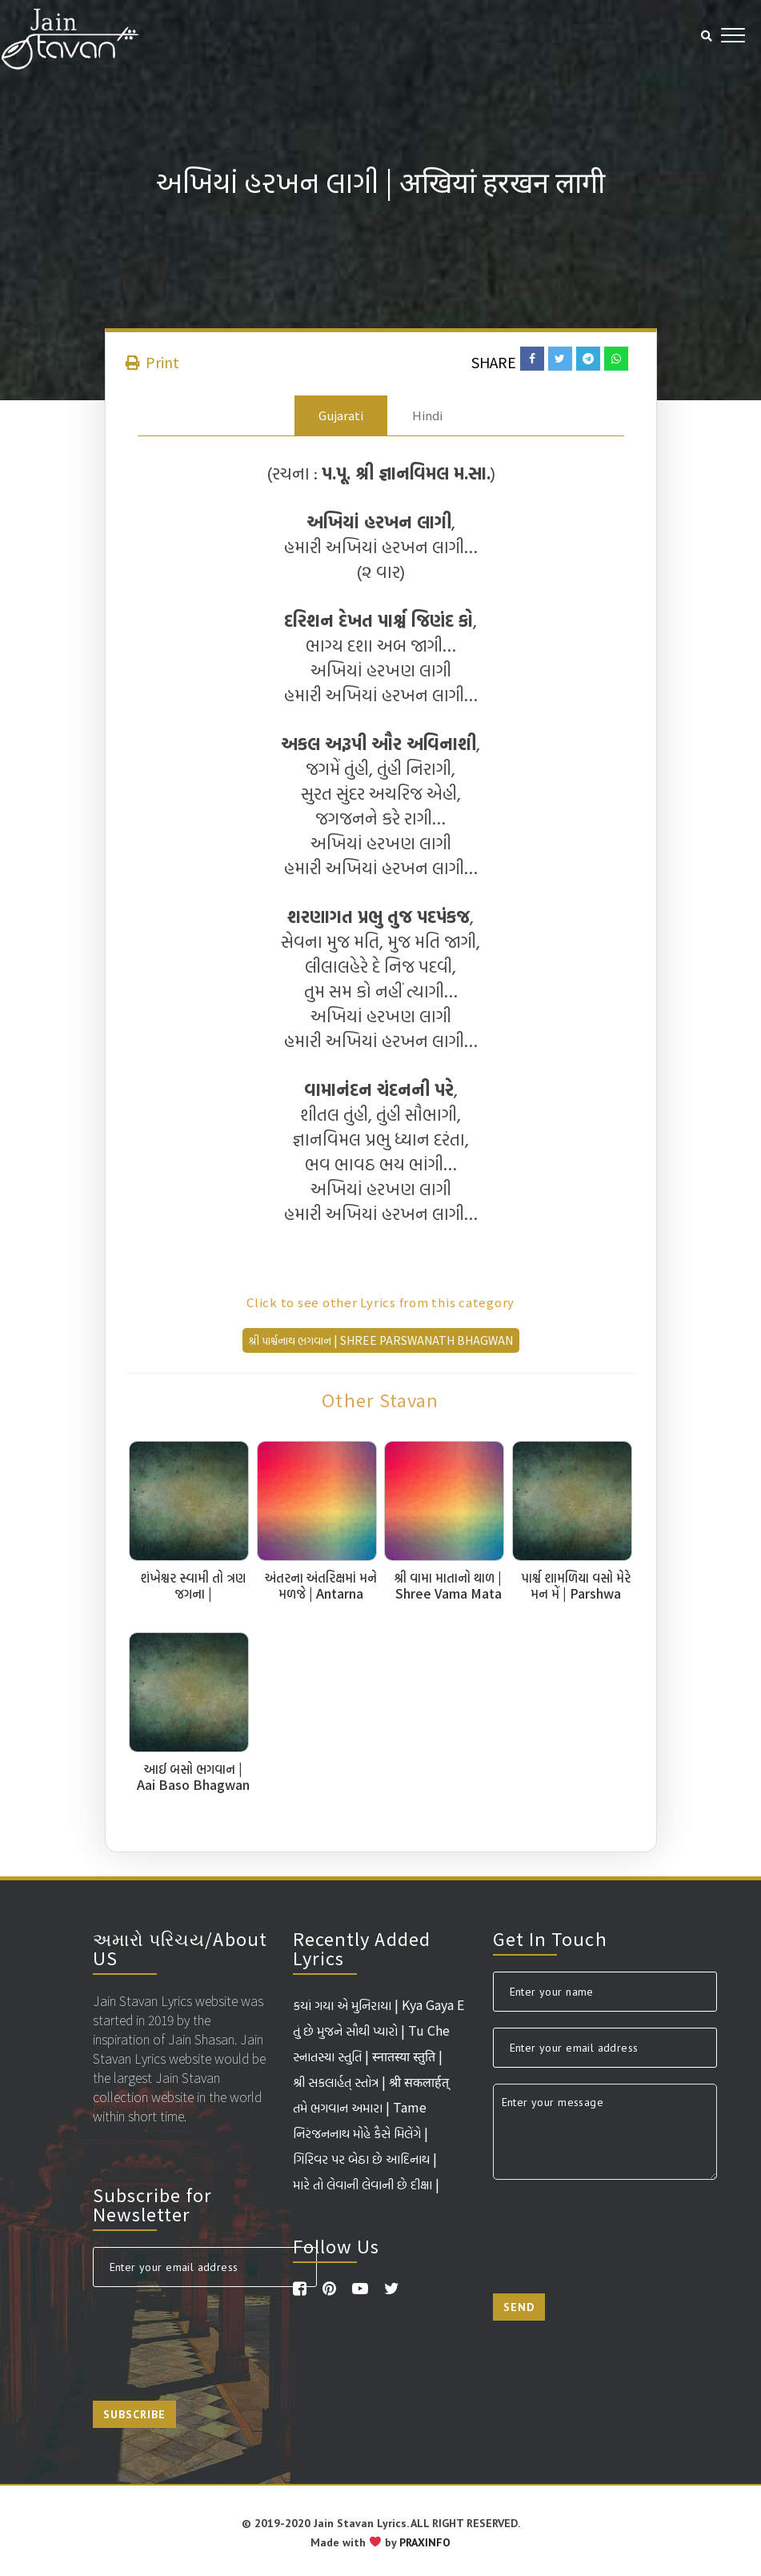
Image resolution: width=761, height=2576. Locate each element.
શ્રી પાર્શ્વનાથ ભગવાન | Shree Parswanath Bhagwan (381, 1340)
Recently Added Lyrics (362, 1947)
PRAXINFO (425, 2542)
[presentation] (214, 2334)
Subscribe (134, 2414)
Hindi (427, 415)
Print (152, 361)
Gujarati (340, 415)
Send (519, 2307)
